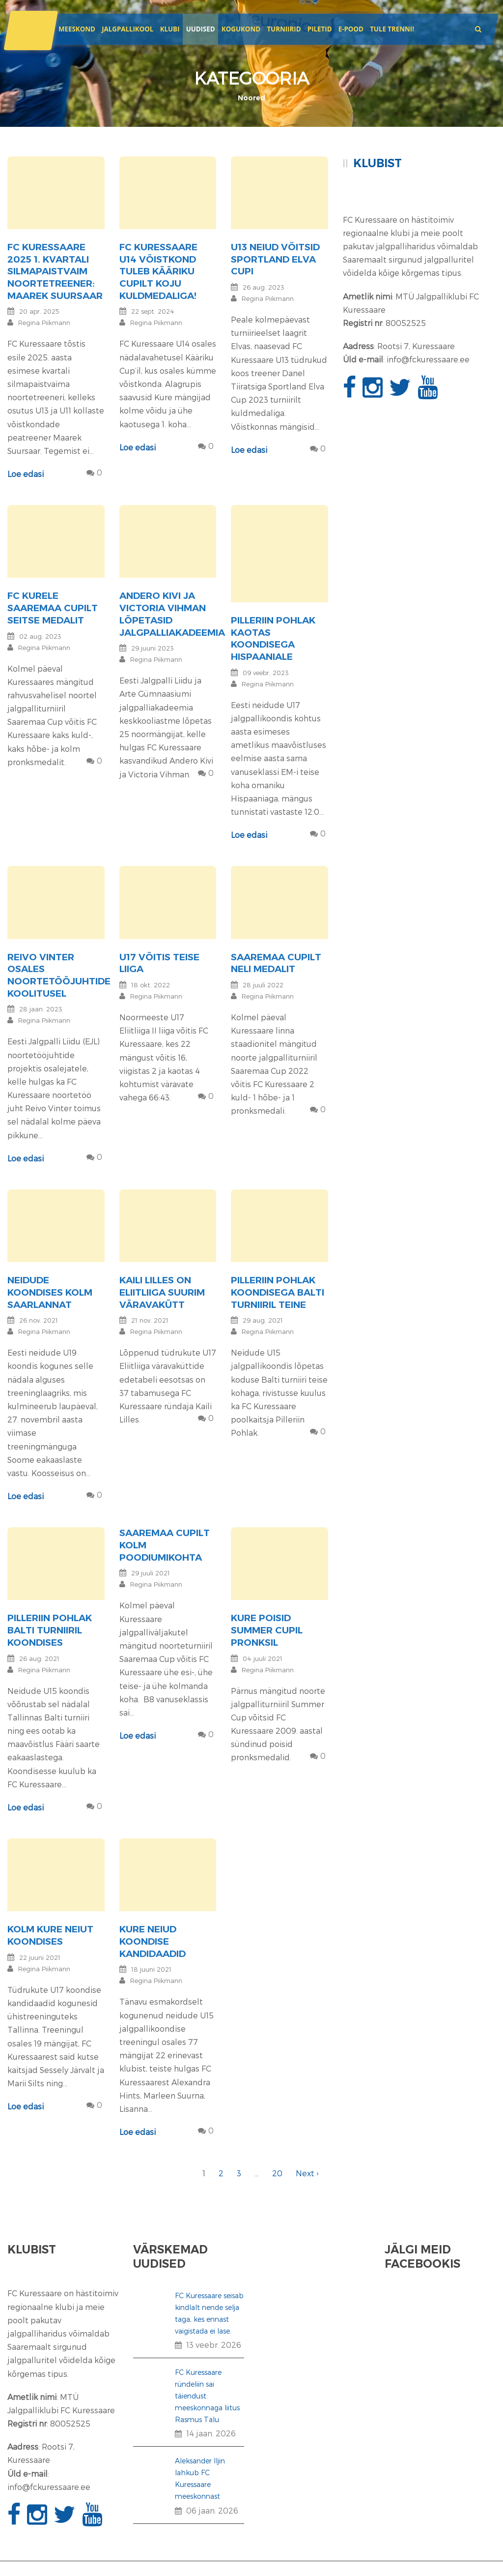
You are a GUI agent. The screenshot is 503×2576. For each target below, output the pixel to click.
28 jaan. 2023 (40, 1009)
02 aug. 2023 (40, 636)
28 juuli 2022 (263, 985)
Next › (307, 2173)
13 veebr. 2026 (213, 2344)
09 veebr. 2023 (266, 673)
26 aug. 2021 (39, 1658)
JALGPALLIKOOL (127, 29)
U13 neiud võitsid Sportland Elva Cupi (275, 259)
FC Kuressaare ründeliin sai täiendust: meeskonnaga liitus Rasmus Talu (207, 2395)
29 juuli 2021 (150, 1573)
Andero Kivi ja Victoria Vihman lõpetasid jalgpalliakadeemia (172, 614)
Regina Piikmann (44, 322)
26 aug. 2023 (263, 287)
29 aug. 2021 (263, 1320)
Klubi (170, 29)
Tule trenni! (392, 29)
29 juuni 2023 (152, 648)
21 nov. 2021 (149, 1320)
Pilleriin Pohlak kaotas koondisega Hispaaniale (273, 638)
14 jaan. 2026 (211, 2433)
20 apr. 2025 (39, 311)
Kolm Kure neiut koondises (50, 1935)
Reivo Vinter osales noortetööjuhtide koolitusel (59, 975)
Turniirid (284, 29)
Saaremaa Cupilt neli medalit (276, 963)
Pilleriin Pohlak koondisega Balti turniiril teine (277, 1292)
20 (277, 2173)
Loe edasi (25, 473)
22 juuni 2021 (39, 1957)
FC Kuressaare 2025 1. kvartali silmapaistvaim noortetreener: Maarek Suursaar (55, 271)
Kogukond (241, 29)
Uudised (200, 29)
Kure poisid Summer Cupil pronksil (267, 1630)
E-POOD (350, 29)
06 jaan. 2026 (212, 2510)
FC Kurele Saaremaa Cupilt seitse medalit (52, 607)
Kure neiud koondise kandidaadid (152, 1941)
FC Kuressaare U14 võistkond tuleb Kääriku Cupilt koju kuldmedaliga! (158, 271)
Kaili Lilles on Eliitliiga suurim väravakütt (162, 1292)
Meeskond (76, 29)
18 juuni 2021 (151, 1969)
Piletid (319, 29)
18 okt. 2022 (150, 985)
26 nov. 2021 (38, 1320)
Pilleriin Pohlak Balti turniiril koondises (49, 1630)
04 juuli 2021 (262, 1658)
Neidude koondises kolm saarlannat (49, 1292)
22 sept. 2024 (152, 311)
